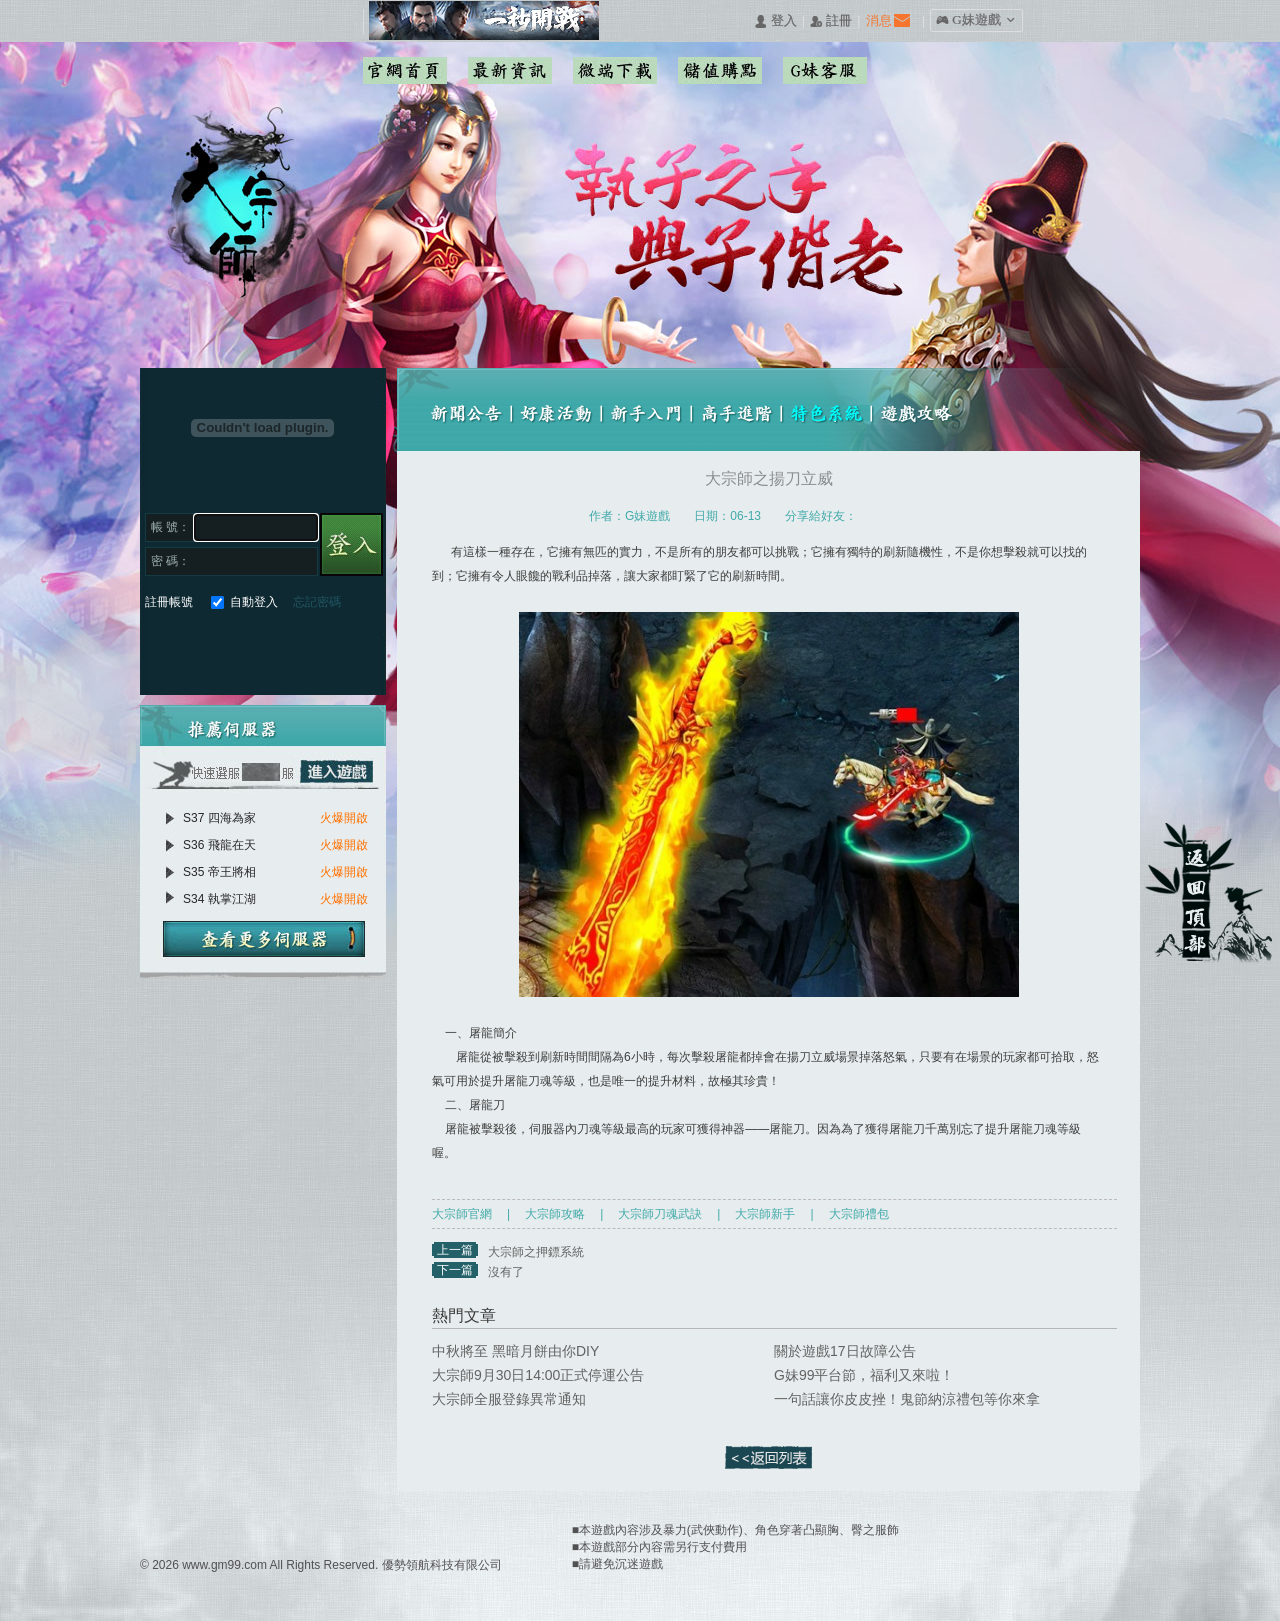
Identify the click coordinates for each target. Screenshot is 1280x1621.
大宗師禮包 (859, 1214)
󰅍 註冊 (831, 21)
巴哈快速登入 (232, 648)
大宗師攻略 (555, 1214)
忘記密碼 (317, 602)
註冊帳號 (169, 602)
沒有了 (506, 1272)
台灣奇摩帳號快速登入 (304, 648)
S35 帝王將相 (219, 872)
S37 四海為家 (219, 818)
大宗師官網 (462, 1214)
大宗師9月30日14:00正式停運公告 (538, 1375)
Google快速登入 (196, 648)
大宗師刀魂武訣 (660, 1214)
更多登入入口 (340, 648)
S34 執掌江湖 (219, 899)
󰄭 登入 (775, 21)
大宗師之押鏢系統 (536, 1252)
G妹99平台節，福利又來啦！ (864, 1375)
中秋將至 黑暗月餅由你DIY (515, 1351)
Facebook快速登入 (160, 648)
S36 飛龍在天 (219, 845)
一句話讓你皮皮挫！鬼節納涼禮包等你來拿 (907, 1399)
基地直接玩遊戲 (268, 648)
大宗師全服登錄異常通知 (509, 1399)
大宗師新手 (765, 1214)
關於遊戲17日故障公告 (845, 1351)
